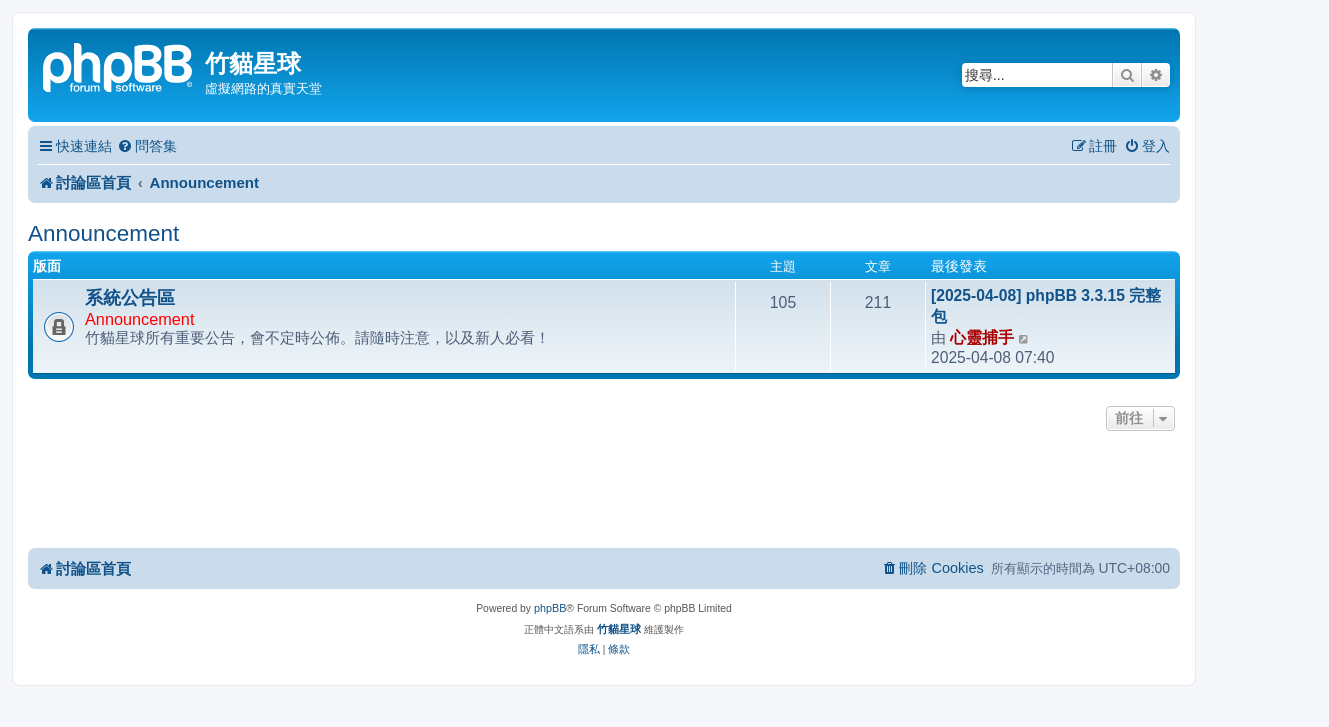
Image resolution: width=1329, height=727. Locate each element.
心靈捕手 (982, 337)
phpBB (550, 608)
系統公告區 (130, 298)
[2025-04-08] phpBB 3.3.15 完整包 (1046, 306)
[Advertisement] (604, 491)
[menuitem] (147, 146)
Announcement (103, 233)
